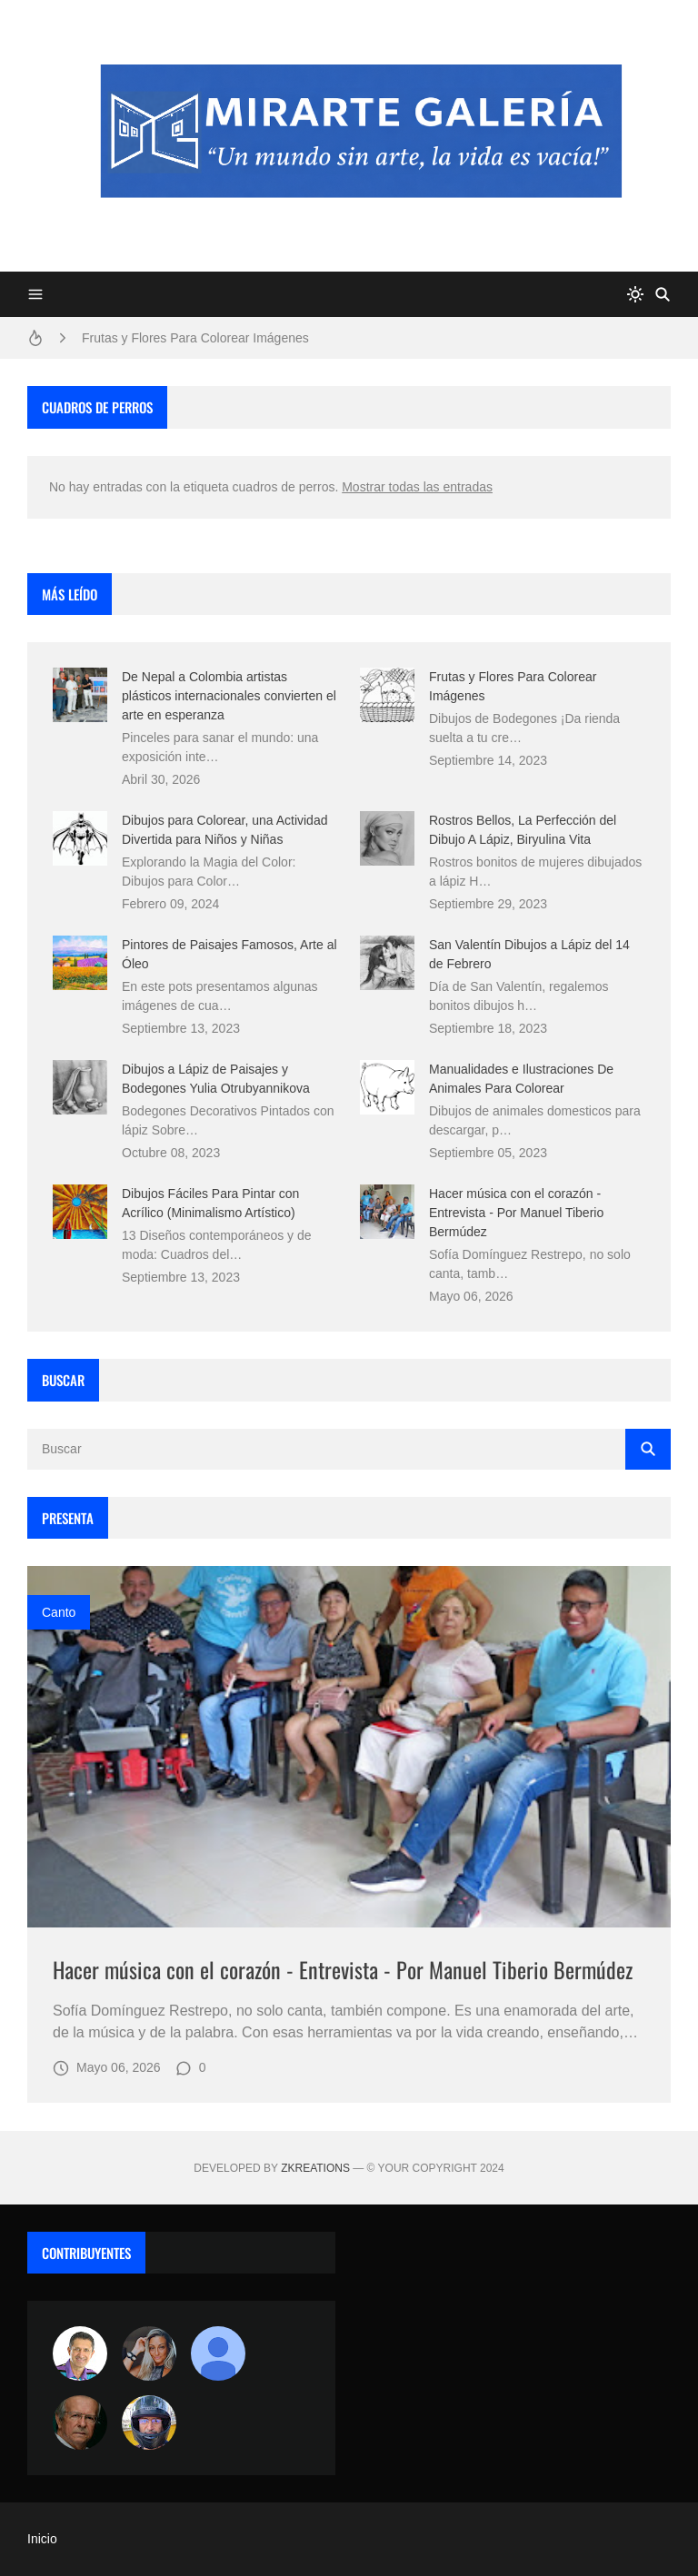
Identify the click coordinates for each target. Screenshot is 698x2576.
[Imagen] (349, 1746)
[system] (635, 294)
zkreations (315, 2168)
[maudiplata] (149, 2422)
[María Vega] (218, 2353)
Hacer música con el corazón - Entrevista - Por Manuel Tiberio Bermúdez (516, 1212)
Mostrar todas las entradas (417, 487)
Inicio (42, 2538)
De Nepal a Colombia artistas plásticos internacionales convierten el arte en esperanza (229, 695)
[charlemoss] (80, 2422)
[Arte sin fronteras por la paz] (80, 2353)
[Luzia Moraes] (149, 2353)
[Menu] (35, 294)
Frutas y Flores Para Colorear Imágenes (195, 338)
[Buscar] (662, 294)
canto (58, 1612)
